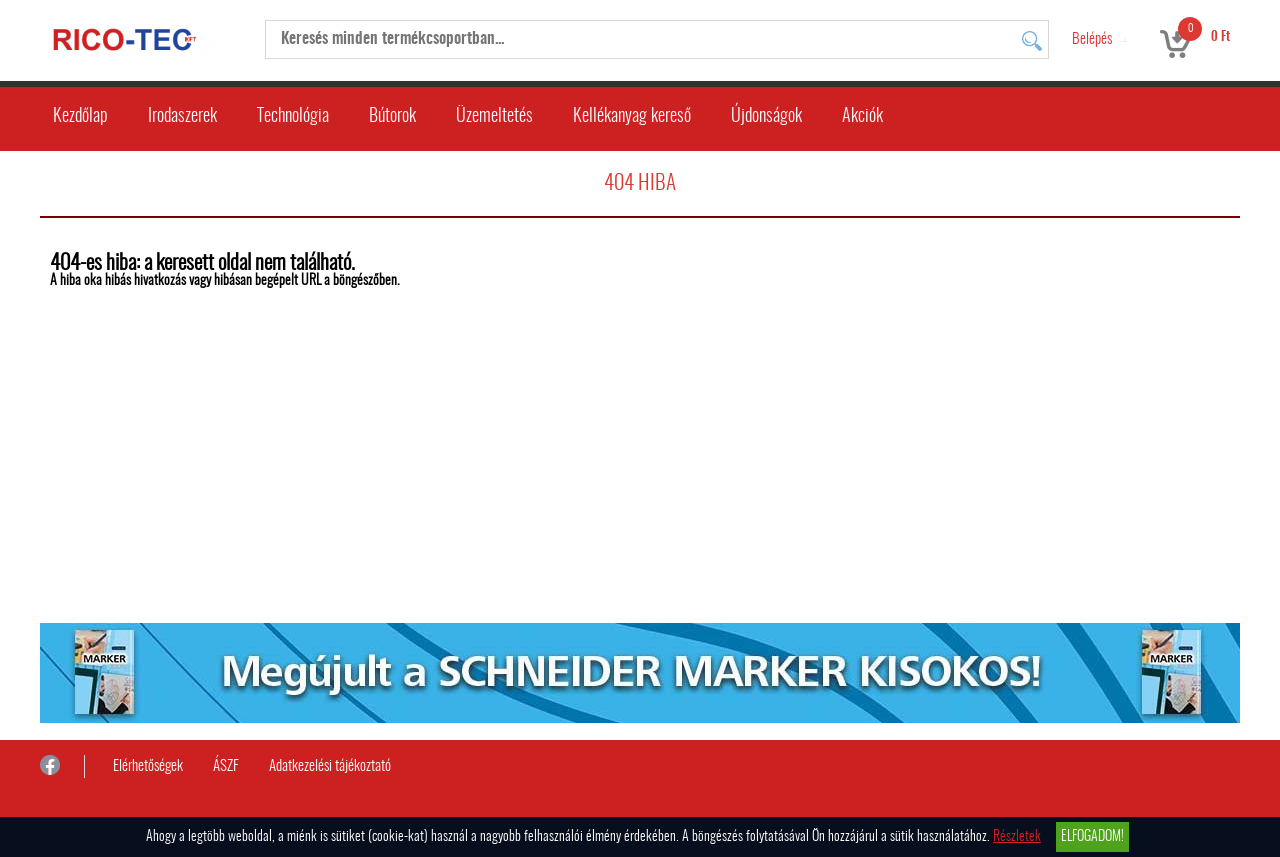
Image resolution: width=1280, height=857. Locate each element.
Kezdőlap (80, 117)
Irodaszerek (182, 117)
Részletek (1017, 837)
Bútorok (392, 117)
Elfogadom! (1092, 837)
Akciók (862, 117)
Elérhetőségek (148, 766)
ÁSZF (226, 766)
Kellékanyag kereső (632, 117)
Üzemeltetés (494, 117)
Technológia (293, 117)
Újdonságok (766, 117)
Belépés (1092, 39)
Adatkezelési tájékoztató (330, 766)
